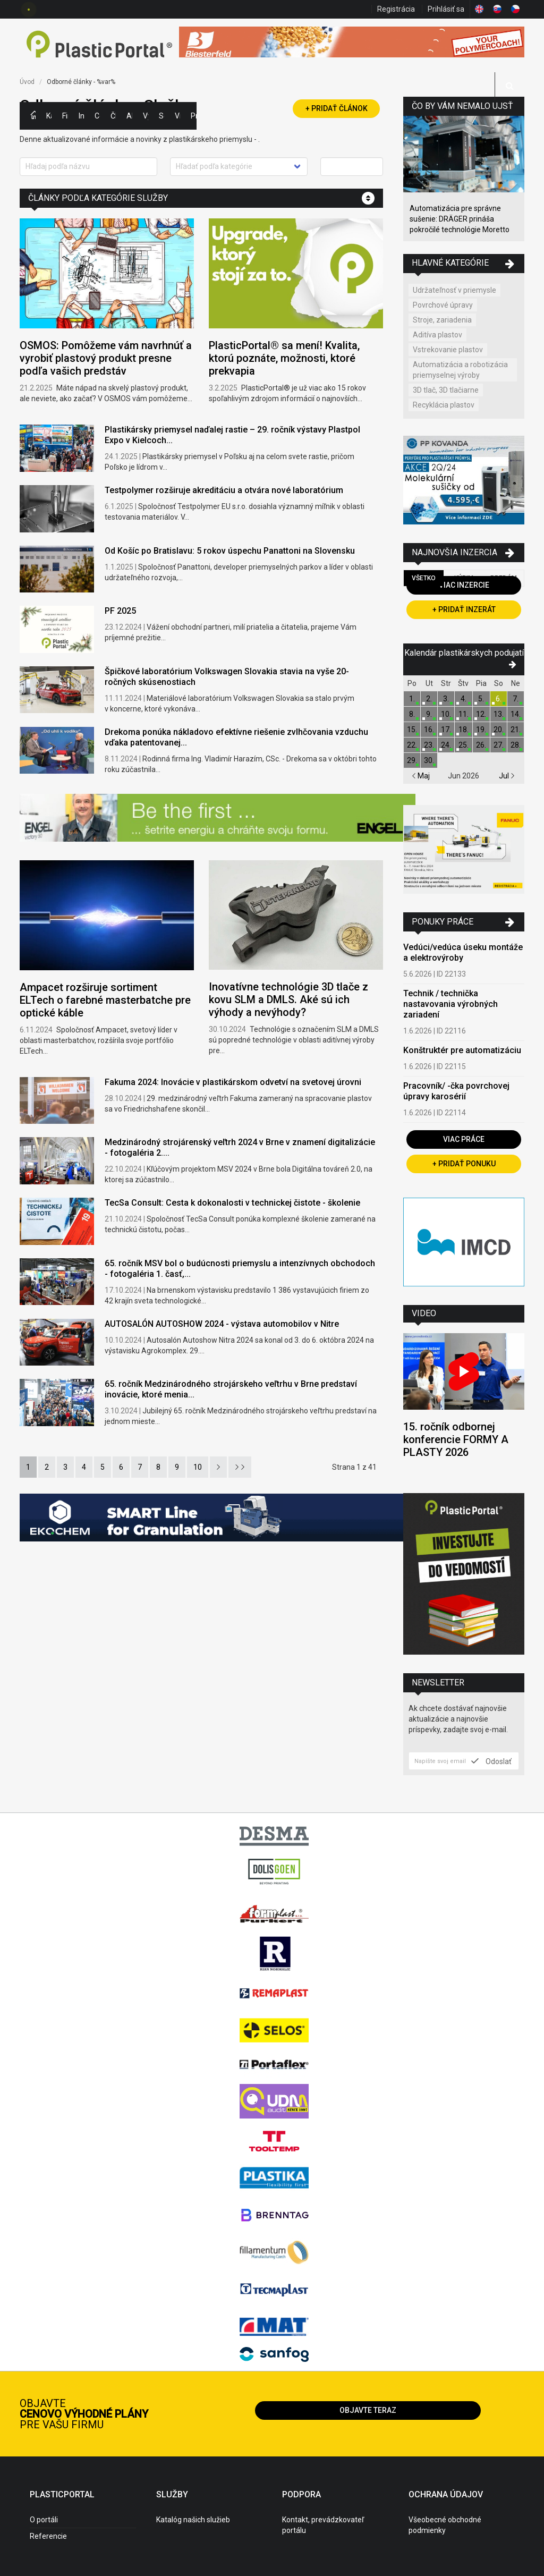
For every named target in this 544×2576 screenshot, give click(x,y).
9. (429, 714)
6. (499, 698)
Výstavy (145, 116)
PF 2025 (120, 611)
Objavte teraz (367, 2410)
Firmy (64, 116)
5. (481, 698)
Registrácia (396, 9)
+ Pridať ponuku (464, 1163)
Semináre (161, 116)
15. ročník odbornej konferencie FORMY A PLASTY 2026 (455, 1439)
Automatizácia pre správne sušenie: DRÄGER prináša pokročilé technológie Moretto (459, 219)
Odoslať (491, 1761)
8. (412, 714)
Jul (507, 776)
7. (515, 698)
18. (463, 729)
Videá (177, 116)
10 (197, 1467)
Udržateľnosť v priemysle (454, 290)
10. (446, 714)
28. (516, 745)
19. (481, 729)
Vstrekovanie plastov (448, 349)
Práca (193, 116)
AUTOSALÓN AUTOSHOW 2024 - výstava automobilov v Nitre (222, 1324)
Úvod (27, 82)
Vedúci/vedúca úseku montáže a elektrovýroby (463, 952)
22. (412, 745)
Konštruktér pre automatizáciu (462, 1050)
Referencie (48, 2536)
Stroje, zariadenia (442, 320)
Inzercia (81, 116)
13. (499, 714)
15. (412, 729)
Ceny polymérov (97, 116)
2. (429, 698)
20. (499, 729)
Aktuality (129, 116)
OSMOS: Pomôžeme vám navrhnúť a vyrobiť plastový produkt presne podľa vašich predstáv (106, 358)
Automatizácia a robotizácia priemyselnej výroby (460, 369)
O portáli (44, 2519)
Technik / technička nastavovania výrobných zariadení (450, 1004)
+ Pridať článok (336, 108)
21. (516, 729)
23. (429, 745)
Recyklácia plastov (443, 405)
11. (463, 714)
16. (429, 729)
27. (499, 745)
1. (412, 698)
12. (481, 714)
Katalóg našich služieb (193, 2519)
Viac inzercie (464, 585)
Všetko (424, 578)
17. (446, 729)
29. (412, 760)
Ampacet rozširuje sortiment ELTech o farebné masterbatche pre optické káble (105, 1000)
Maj (421, 776)
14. (516, 714)
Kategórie (49, 116)
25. (463, 745)
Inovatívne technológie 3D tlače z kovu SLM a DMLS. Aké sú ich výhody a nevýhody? (288, 999)
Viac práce (463, 1139)
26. (481, 745)
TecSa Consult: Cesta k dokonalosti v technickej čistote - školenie (232, 1203)
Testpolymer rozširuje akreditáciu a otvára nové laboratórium (224, 490)
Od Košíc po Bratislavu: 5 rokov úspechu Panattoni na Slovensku (230, 551)
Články (113, 116)
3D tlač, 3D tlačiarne (446, 390)
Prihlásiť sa (446, 9)
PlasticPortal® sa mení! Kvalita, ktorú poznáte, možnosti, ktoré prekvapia (284, 358)
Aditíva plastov (437, 335)
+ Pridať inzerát (464, 609)
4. (463, 698)
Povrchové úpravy (443, 305)
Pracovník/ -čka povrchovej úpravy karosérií (456, 1091)
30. (429, 760)
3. (446, 698)
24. (446, 745)
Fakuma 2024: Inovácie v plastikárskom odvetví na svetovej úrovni (233, 1082)
